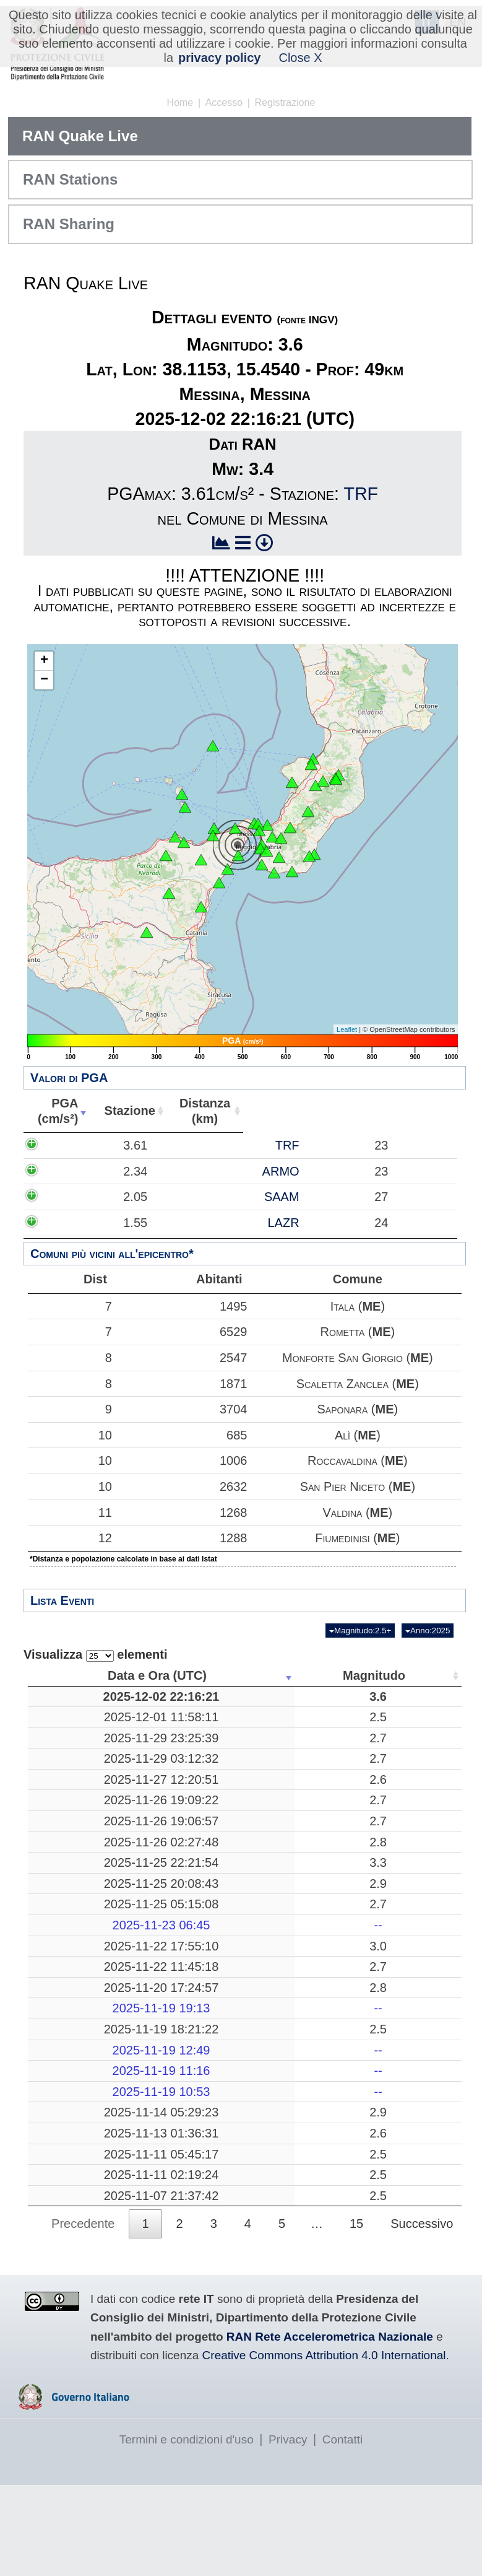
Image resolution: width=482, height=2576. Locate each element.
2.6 (187, 1802)
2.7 (187, 1753)
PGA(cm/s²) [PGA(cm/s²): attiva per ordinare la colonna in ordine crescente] (55, 1110)
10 (67, 1435)
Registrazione (285, 102)
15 (356, 2315)
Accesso (224, 102)
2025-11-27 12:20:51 (88, 1802)
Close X (300, 57)
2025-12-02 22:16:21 (88, 1696)
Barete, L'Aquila (280, 1753)
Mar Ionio (280, 2230)
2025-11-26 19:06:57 (88, 1851)
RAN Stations (70, 179)
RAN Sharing (68, 224)
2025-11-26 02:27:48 (88, 1872)
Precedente (82, 2315)
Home (180, 102)
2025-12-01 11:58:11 (88, 1724)
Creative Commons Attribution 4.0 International (324, 2446)
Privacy (288, 2530)
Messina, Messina (281, 1696)
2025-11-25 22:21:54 (88, 1893)
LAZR (138, 1238)
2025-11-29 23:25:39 (88, 1753)
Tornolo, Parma (281, 1774)
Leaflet (347, 1029)
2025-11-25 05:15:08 (88, 1942)
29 (374, 2173)
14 (374, 2202)
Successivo (421, 2315)
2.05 (68, 1205)
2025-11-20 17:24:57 (88, 2048)
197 (373, 2251)
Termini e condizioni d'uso (186, 2530)
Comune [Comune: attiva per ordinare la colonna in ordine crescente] (380, 1110)
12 (67, 1538)
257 (373, 1914)
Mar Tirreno (280, 1914)
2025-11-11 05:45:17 (88, 2230)
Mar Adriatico (281, 2048)
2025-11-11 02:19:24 (88, 2251)
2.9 (187, 1914)
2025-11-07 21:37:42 (88, 2279)
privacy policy (219, 57)
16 (374, 1942)
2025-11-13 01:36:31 (88, 2202)
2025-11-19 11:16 (88, 2132)
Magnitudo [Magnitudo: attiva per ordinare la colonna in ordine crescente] (183, 1675)
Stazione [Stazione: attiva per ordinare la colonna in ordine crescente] (123, 1110)
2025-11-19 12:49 (88, 2111)
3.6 (187, 1696)
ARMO (135, 1171)
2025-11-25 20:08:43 (88, 1914)
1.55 (68, 1238)
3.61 (68, 1145)
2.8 (187, 1872)
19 (374, 2230)
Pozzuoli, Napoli (280, 1893)
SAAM (136, 1205)
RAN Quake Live (80, 136)
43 (374, 1724)
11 (67, 1512)
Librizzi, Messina (280, 1872)
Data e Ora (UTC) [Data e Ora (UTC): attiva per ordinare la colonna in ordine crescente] (84, 1675)
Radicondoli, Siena (280, 1831)
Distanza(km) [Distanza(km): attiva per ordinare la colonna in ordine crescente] (196, 1110)
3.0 (187, 1991)
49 (374, 1696)
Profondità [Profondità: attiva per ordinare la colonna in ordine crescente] (369, 1675)
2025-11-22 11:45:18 (88, 2020)
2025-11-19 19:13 (88, 2069)
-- (187, 1971)
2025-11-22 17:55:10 (88, 1991)
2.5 (187, 1724)
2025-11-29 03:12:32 (88, 1774)
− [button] (44, 680)
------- (280, 1971)
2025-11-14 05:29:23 (88, 2173)
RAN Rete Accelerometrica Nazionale (329, 2427)
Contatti (342, 2530)
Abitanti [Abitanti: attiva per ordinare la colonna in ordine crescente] (268, 1110)
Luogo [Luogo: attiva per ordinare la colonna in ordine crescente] (277, 1675)
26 (374, 2048)
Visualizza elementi (96, 1655)
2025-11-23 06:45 (88, 1971)
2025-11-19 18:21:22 (88, 2090)
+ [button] (44, 661)
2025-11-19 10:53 (88, 2152)
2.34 (68, 1171)
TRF (360, 494)
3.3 (187, 1893)
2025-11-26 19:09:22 (88, 1831)
